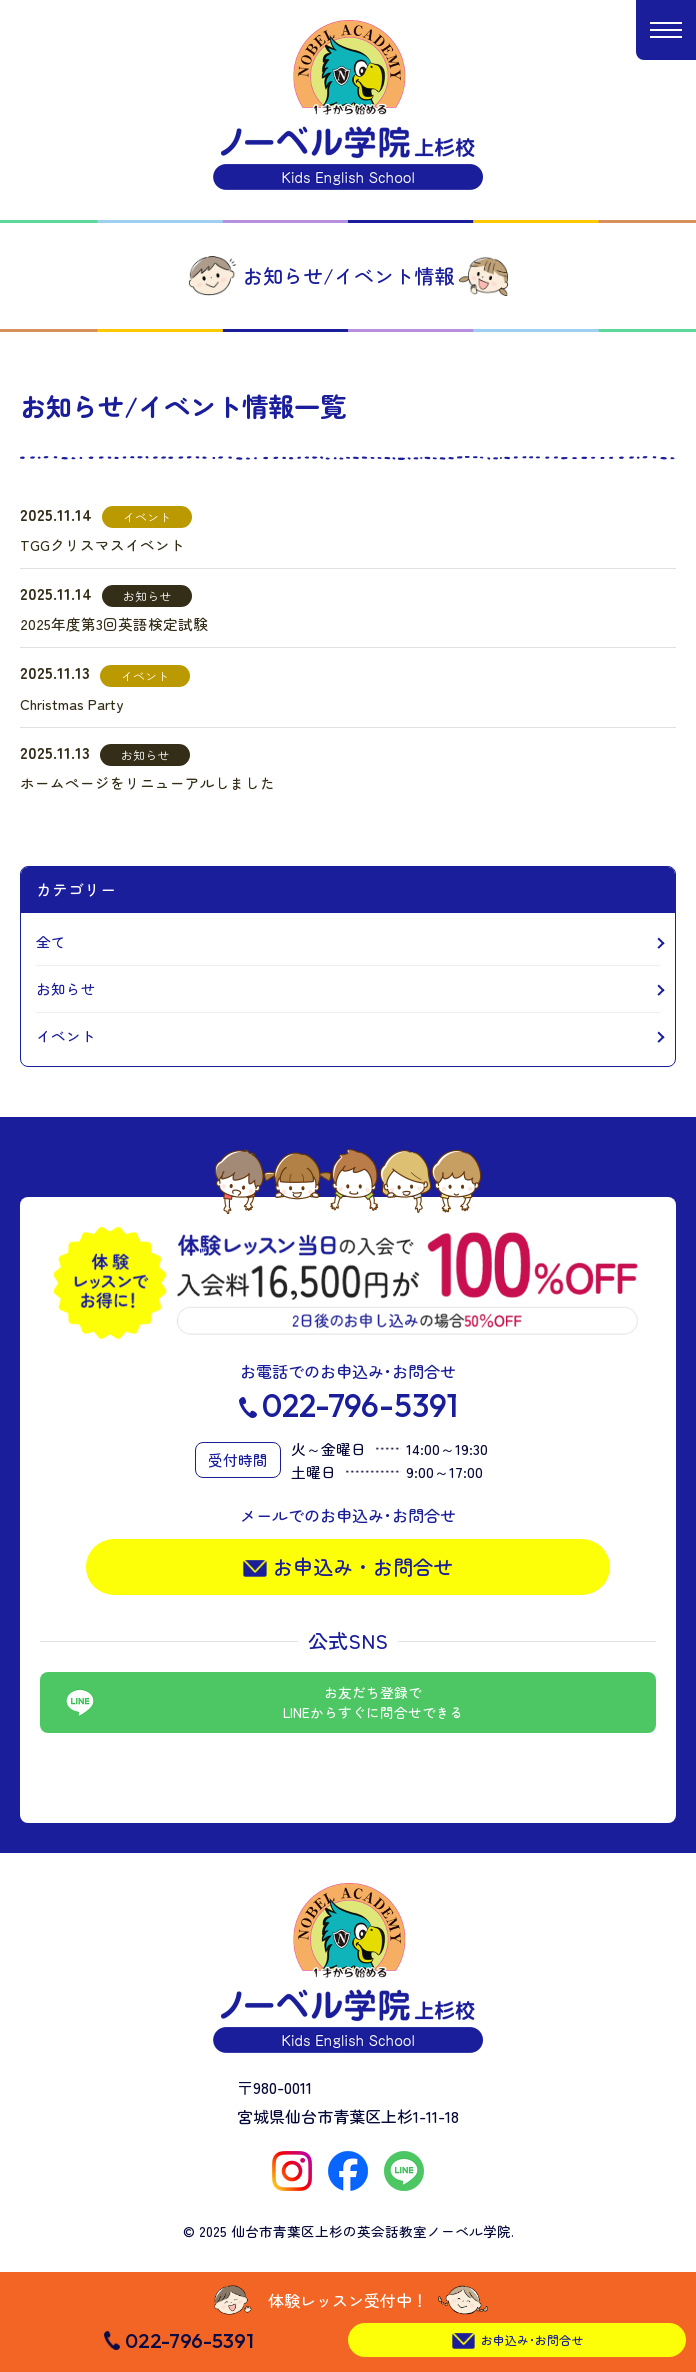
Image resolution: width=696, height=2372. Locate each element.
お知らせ (66, 988)
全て (51, 941)
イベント (66, 1035)
